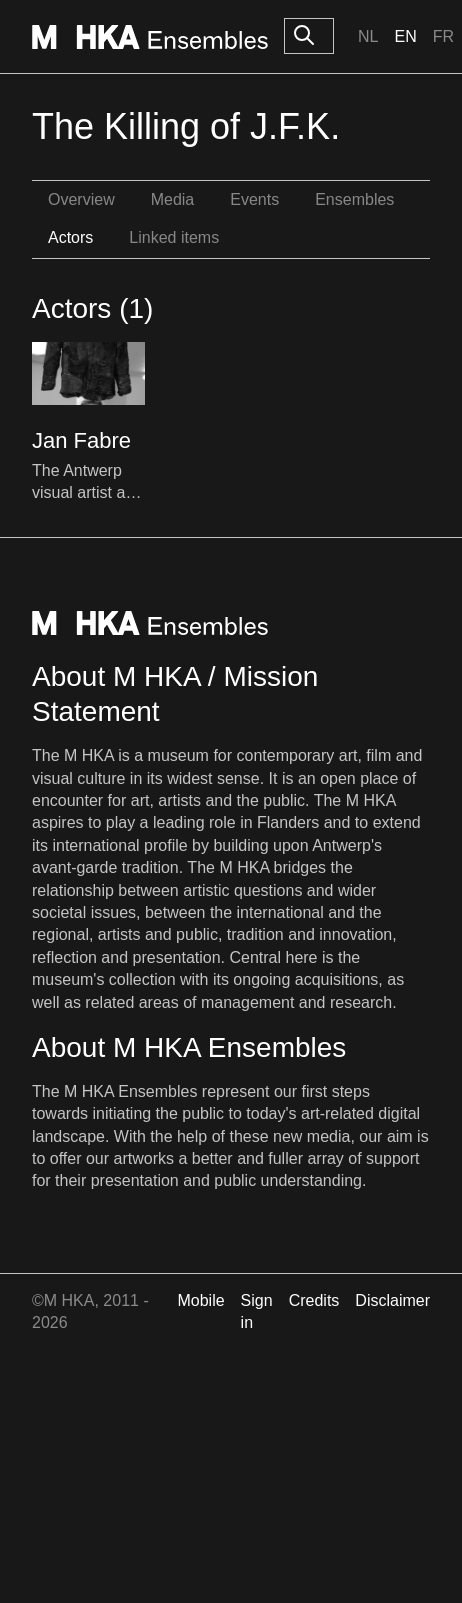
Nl (368, 36)
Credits (314, 1300)
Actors (70, 237)
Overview (81, 199)
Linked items (174, 237)
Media (173, 199)
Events (254, 199)
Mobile (200, 1300)
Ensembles (354, 199)
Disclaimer (392, 1300)
